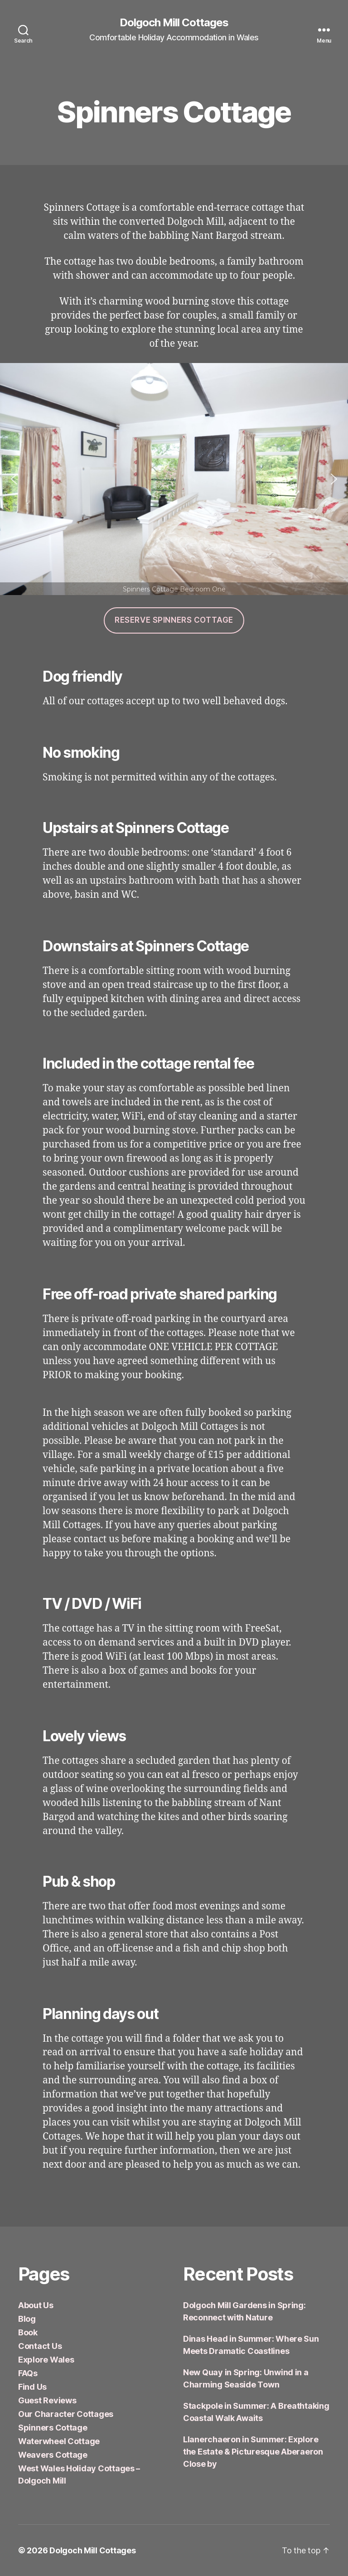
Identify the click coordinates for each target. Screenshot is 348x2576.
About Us (35, 2305)
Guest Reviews (47, 2400)
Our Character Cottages (65, 2414)
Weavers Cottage (52, 2455)
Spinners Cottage (52, 2427)
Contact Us (40, 2346)
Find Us (32, 2387)
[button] (14, 479)
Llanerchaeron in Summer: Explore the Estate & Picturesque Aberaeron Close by (253, 2452)
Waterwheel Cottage (59, 2441)
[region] (174, 479)
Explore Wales (46, 2359)
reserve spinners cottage (174, 620)
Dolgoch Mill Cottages (174, 22)
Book (28, 2332)
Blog (27, 2319)
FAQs (28, 2373)
